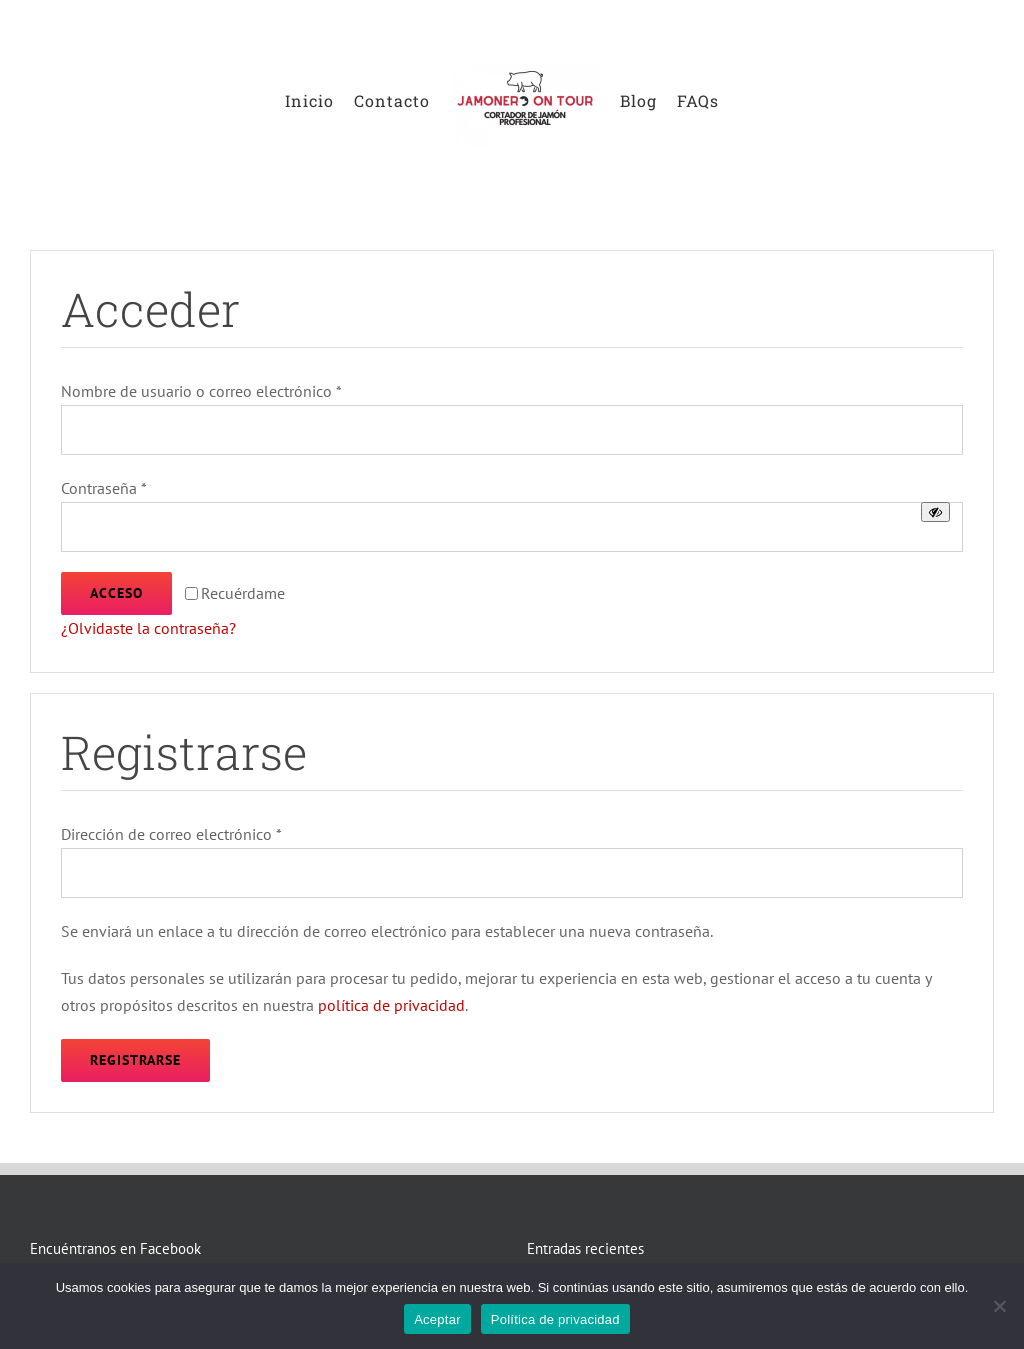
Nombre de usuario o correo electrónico (201, 391)
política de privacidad (391, 1005)
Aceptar (437, 1319)
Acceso (116, 593)
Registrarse (135, 1060)
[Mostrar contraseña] (935, 512)
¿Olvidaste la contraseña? (148, 628)
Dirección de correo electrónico (171, 834)
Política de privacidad (555, 1319)
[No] (999, 1306)
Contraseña (104, 488)
